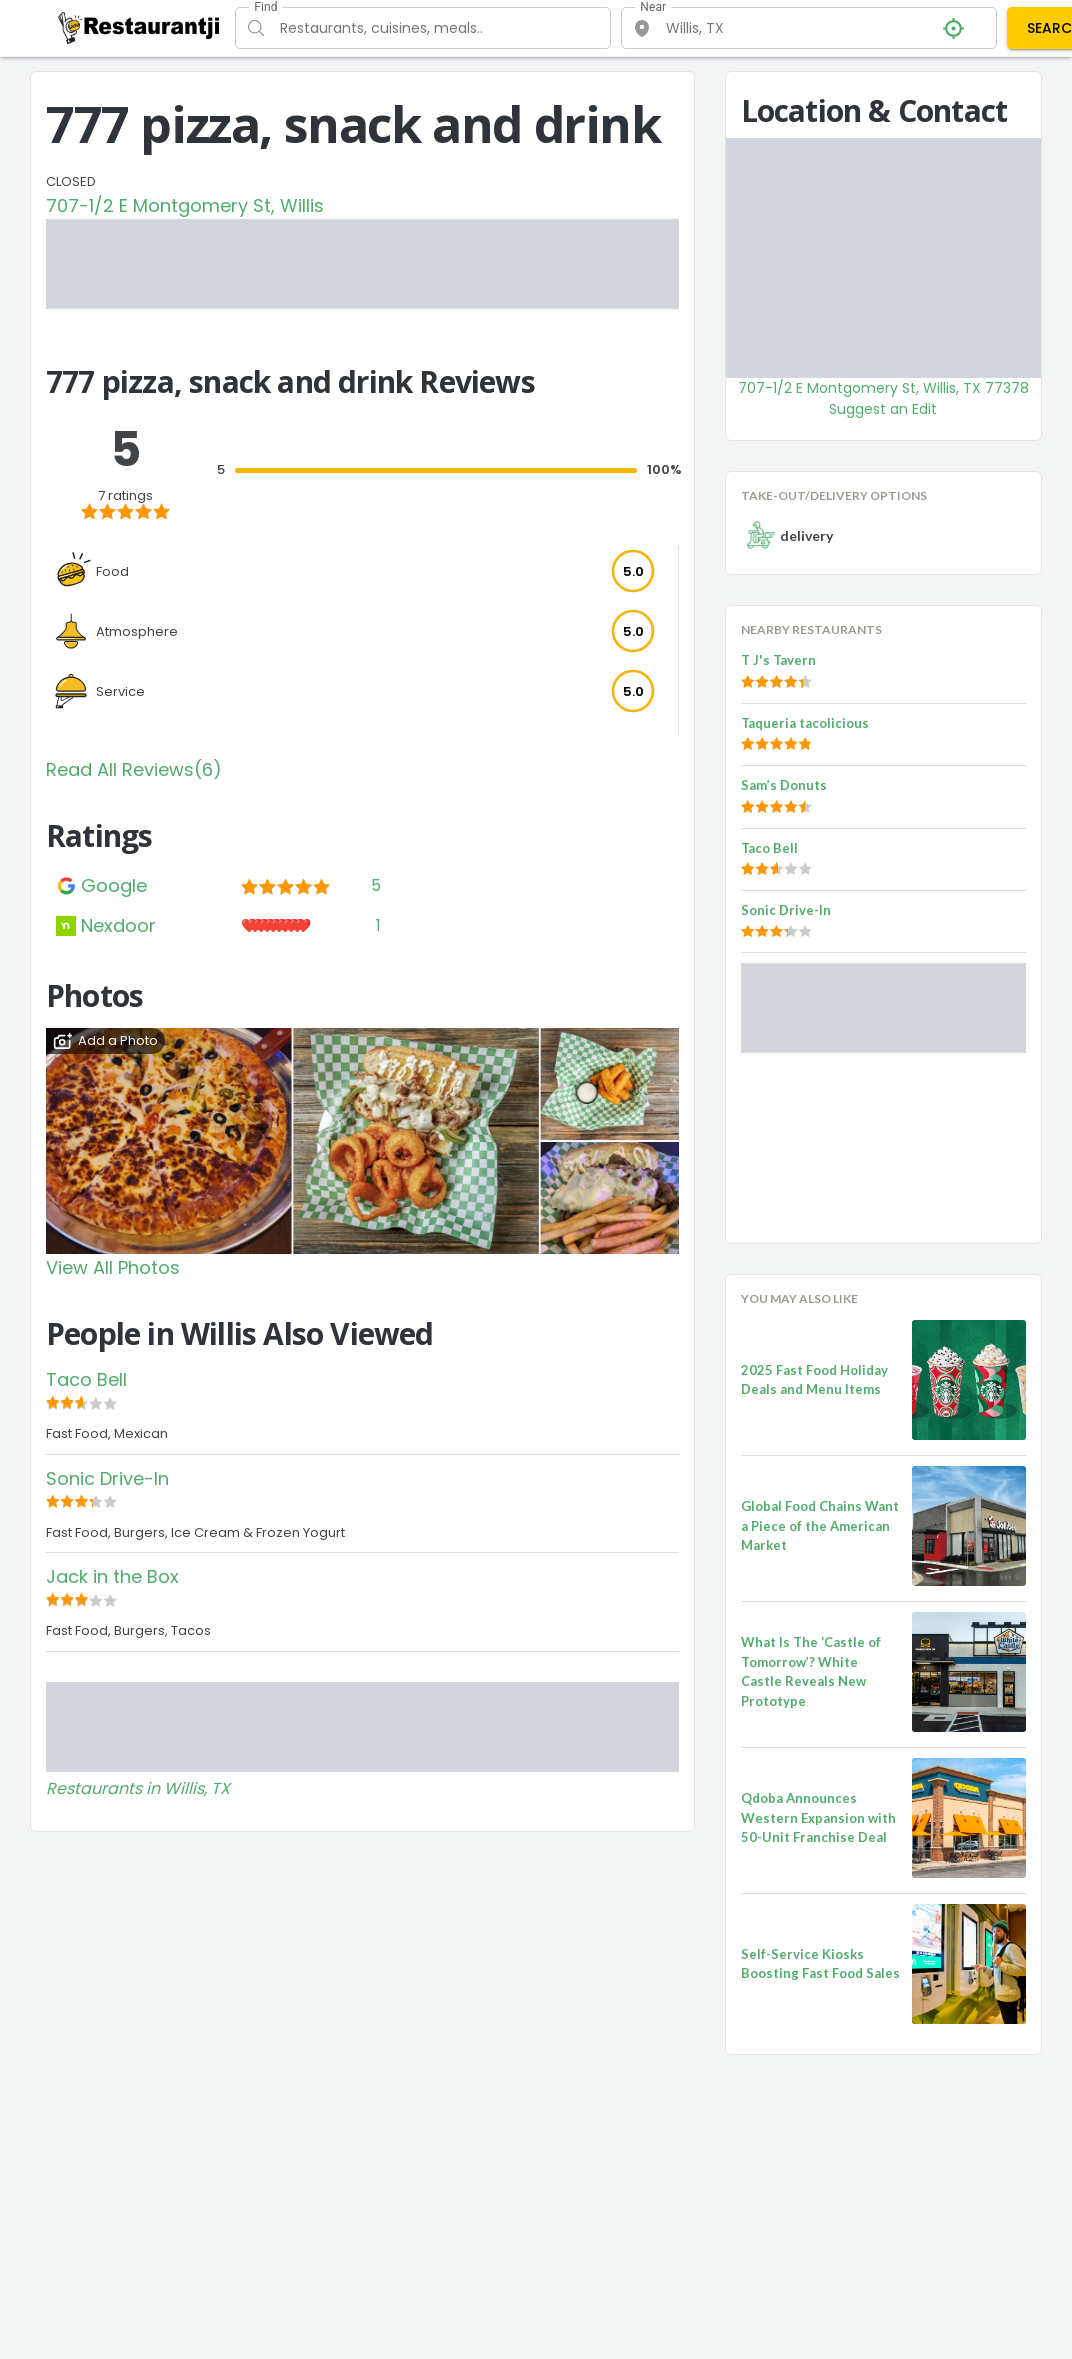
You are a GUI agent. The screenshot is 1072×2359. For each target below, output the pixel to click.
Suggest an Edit (883, 409)
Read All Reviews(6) (134, 769)
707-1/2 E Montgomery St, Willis (185, 205)
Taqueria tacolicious (805, 723)
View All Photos (113, 1267)
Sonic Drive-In (107, 1478)
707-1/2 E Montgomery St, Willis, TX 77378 (883, 388)
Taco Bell (86, 1379)
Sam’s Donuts (784, 785)
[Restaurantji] (139, 27)
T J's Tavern (778, 660)
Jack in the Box (112, 1576)
